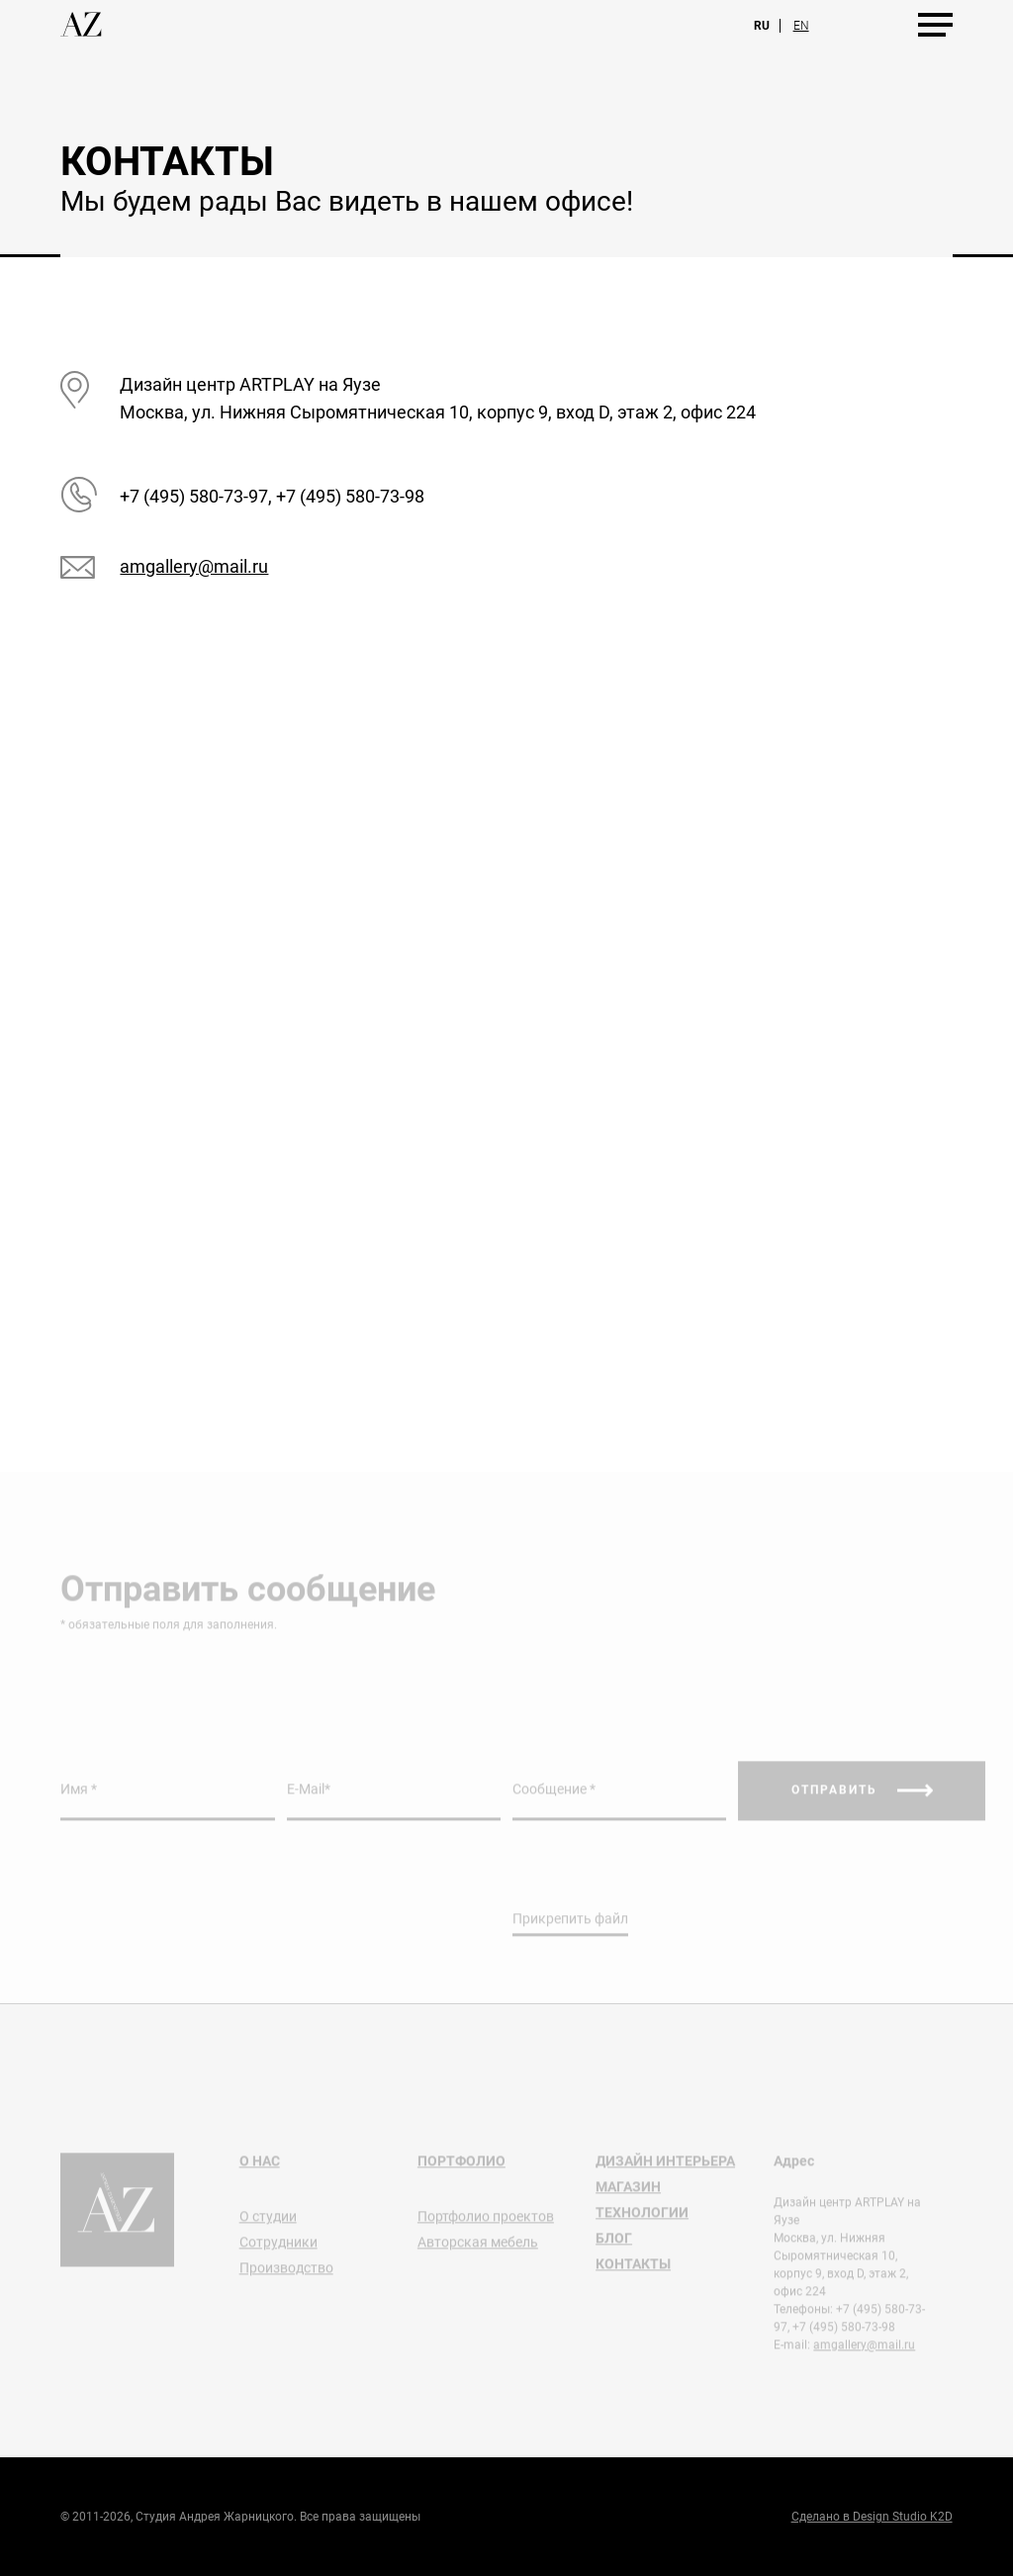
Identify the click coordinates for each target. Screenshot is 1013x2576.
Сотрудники (278, 2250)
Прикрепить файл (570, 1927)
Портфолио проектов (485, 2225)
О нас (259, 2169)
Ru (762, 26)
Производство (286, 2276)
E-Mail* (308, 1797)
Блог (614, 2246)
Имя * (78, 1797)
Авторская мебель (477, 2250)
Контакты (633, 2272)
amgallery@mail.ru (194, 566)
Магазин (628, 2195)
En (801, 26)
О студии (268, 2225)
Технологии (642, 2221)
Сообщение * (554, 1797)
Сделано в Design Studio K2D (872, 2517)
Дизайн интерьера (665, 2169)
